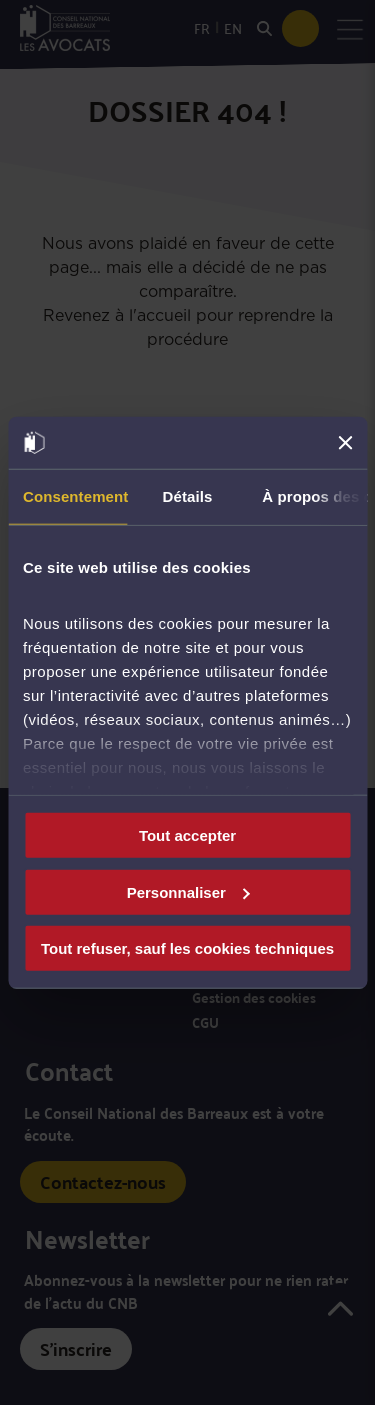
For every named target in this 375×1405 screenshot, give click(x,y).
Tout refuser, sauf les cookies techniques (187, 948)
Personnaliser (188, 891)
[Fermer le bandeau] (345, 443)
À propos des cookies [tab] (314, 496)
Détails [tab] (188, 496)
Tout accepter (187, 835)
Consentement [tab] (75, 496)
